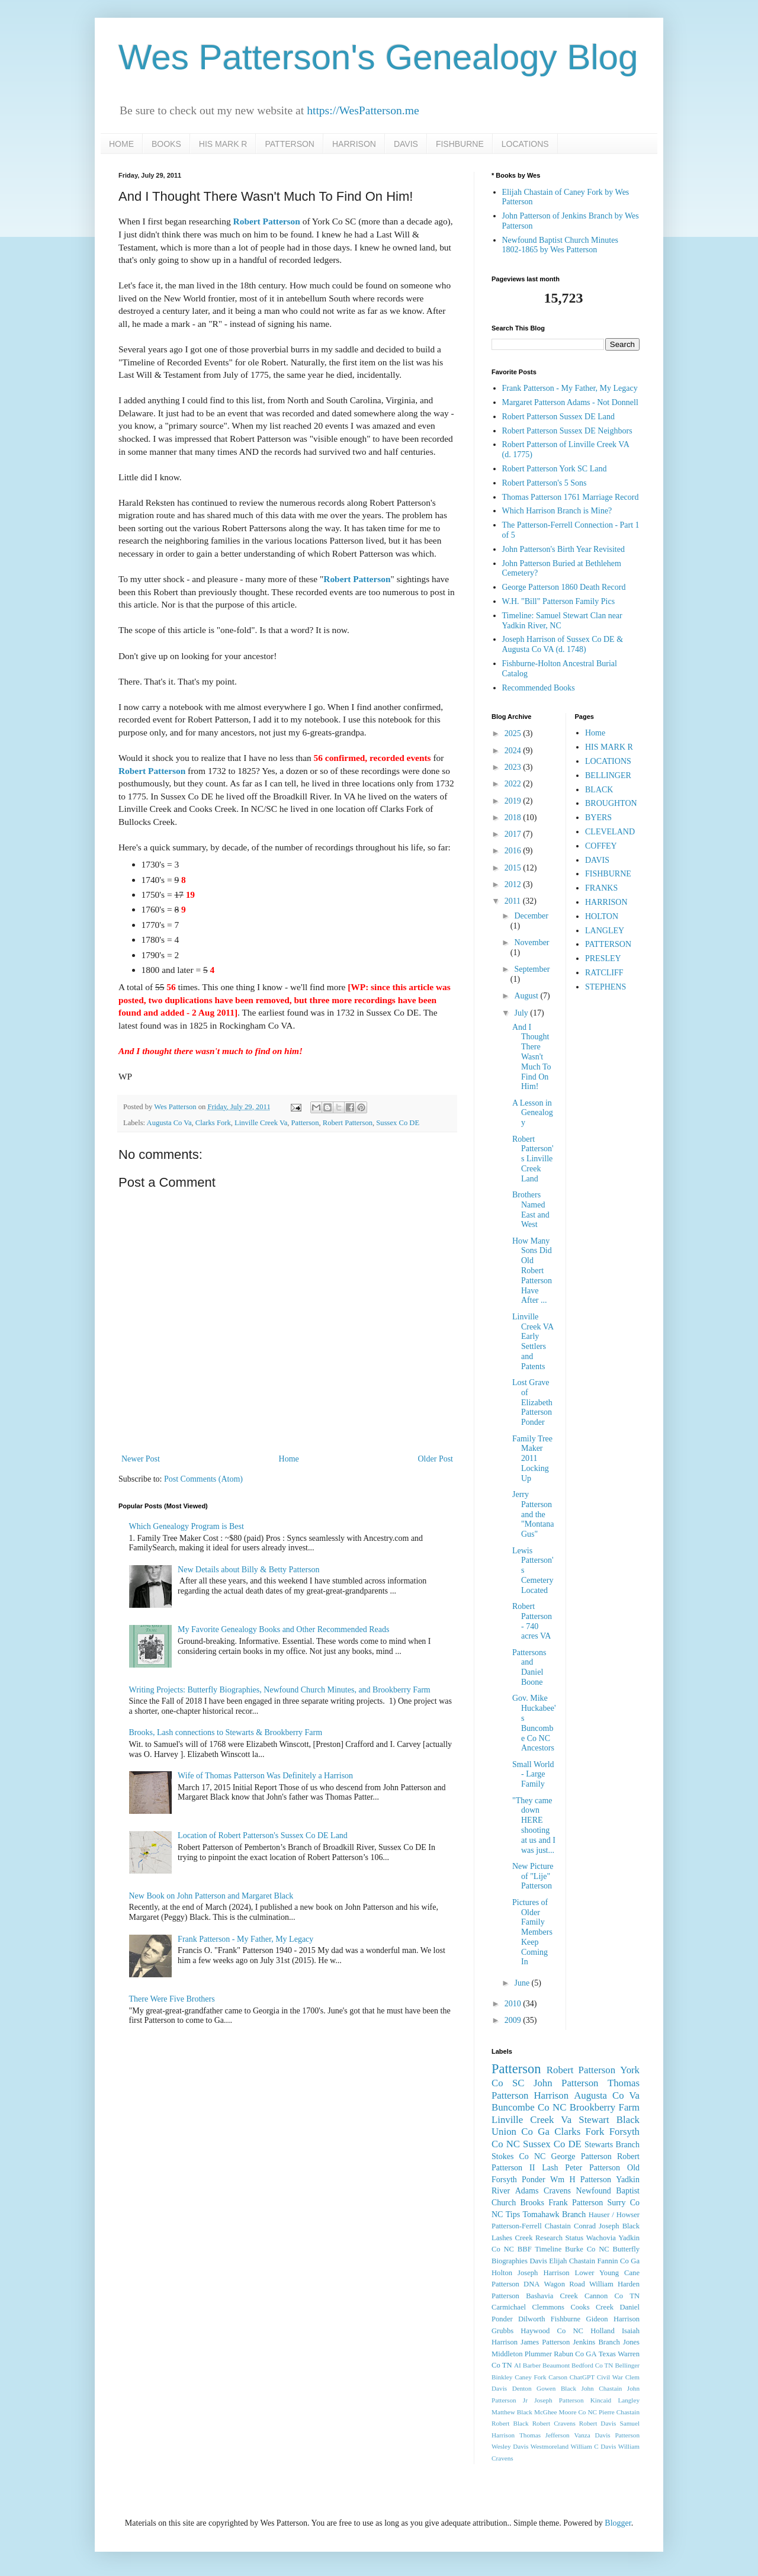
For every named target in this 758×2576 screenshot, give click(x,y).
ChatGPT (582, 2377)
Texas (607, 2354)
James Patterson (545, 2342)
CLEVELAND (610, 831)
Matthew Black (512, 2412)
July (522, 1012)
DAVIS (406, 144)
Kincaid (600, 2400)
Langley (629, 2400)
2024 (514, 750)
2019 (514, 800)
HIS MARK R (223, 144)
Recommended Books (538, 687)
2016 (514, 850)
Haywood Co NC (552, 2331)
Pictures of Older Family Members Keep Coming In (532, 1932)
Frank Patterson (575, 2202)
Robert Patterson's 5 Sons (544, 482)
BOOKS (166, 144)
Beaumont (556, 2365)
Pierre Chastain (619, 2412)
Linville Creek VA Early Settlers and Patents (532, 1341)
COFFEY (601, 845)
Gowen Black (556, 2388)
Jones (631, 2342)
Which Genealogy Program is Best (186, 1526)
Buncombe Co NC (529, 2107)
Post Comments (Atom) (203, 1479)
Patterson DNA (515, 2284)
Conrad (585, 2226)
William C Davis (593, 2446)
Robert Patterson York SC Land (554, 468)
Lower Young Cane (607, 2273)
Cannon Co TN (612, 2296)
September (532, 969)
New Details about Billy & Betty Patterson (249, 1569)
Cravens (557, 2190)
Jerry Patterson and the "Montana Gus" (533, 1514)
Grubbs (502, 2331)
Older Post (436, 1458)
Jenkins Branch (596, 2342)
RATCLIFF (604, 972)
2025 (514, 733)
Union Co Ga (521, 2131)
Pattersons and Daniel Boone (529, 1667)
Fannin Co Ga (619, 2261)
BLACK (599, 789)
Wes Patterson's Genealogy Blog (378, 57)
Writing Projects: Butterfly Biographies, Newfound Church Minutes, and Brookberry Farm (280, 1689)
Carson (557, 2377)
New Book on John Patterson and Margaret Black (211, 1895)
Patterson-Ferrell (517, 2226)
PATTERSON (289, 144)
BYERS (598, 817)
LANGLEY (604, 930)
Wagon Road (564, 2284)
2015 (514, 867)
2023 (514, 767)
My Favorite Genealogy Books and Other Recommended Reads (283, 1629)
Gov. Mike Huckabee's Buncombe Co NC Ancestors (534, 1723)
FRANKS (601, 888)
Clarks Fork (213, 1123)
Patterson (305, 1123)
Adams (527, 2190)
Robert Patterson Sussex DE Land (558, 416)
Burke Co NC (587, 2249)
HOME (121, 144)
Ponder (533, 2179)
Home (289, 1458)
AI (517, 2365)
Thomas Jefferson (544, 2435)
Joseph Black (619, 2226)
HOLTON (601, 916)
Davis (538, 2261)
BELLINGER (608, 775)
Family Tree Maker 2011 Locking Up (532, 1458)
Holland (602, 2331)
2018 (514, 817)
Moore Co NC (578, 2412)
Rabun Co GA (575, 2354)
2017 (514, 834)
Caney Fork (530, 2377)
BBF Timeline (539, 2249)
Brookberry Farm (605, 2107)
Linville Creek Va (261, 1123)
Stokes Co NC (518, 2156)
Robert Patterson (266, 221)
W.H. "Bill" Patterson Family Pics (558, 601)
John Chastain (602, 2388)
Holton (502, 2273)
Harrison (551, 2095)
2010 (514, 2003)
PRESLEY (603, 958)
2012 (514, 884)
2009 (514, 2020)
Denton (522, 2388)
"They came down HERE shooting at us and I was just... (533, 1825)
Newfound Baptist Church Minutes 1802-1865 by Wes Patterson (560, 245)
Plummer (538, 2354)
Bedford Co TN (592, 2365)
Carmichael (509, 2307)
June (522, 1982)
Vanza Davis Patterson (607, 2435)
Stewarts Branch (612, 2144)
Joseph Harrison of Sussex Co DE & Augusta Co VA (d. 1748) (563, 644)
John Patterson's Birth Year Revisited (563, 549)
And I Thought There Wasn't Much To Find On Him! (531, 1057)
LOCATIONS (525, 144)
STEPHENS (605, 986)
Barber (532, 2365)
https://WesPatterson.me (363, 110)
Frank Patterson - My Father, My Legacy (245, 1939)
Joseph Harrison (543, 2273)
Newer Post (140, 1458)
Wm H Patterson (580, 2179)
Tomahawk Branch (554, 2214)
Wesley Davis (510, 2446)
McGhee (545, 2412)
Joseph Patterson (558, 2400)
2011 (514, 901)
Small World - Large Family (533, 1774)
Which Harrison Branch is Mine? (557, 510)
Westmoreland (549, 2446)
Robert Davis (597, 2423)
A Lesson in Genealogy (532, 1113)
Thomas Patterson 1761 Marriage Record (570, 497)
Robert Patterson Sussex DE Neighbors (567, 430)
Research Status (559, 2238)
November (531, 942)
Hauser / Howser (614, 2215)
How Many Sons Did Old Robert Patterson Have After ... (532, 1270)
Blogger (618, 2523)
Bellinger (627, 2365)
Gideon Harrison (613, 2319)
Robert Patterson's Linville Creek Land (533, 1159)
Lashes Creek (512, 2238)
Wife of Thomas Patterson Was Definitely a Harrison (265, 1775)
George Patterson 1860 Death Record (564, 587)
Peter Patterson (592, 2167)
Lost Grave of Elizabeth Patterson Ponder (532, 1402)
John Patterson (566, 2083)
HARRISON (354, 144)
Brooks (532, 2202)
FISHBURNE (460, 144)
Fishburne (565, 2319)
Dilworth (531, 2319)
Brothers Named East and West (531, 1209)
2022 (514, 783)
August (527, 995)
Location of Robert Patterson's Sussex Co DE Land (263, 1835)
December (531, 915)
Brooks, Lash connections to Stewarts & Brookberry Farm (226, 1732)
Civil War (610, 2377)
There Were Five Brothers (172, 1998)
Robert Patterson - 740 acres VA (532, 1621)
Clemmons (548, 2307)
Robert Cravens (554, 2423)
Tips (513, 2214)
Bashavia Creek (552, 2296)
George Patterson (581, 2156)
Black (628, 2119)
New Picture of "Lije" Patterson (533, 1876)
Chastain (558, 2226)
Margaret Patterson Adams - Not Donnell (570, 402)
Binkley (502, 2377)
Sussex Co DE (397, 1123)
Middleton (507, 2354)
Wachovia (601, 2238)
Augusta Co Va (169, 1123)
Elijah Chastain (572, 2261)
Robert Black (510, 2423)
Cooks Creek (592, 2307)
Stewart (594, 2119)
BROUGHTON (611, 803)
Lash (550, 2167)
